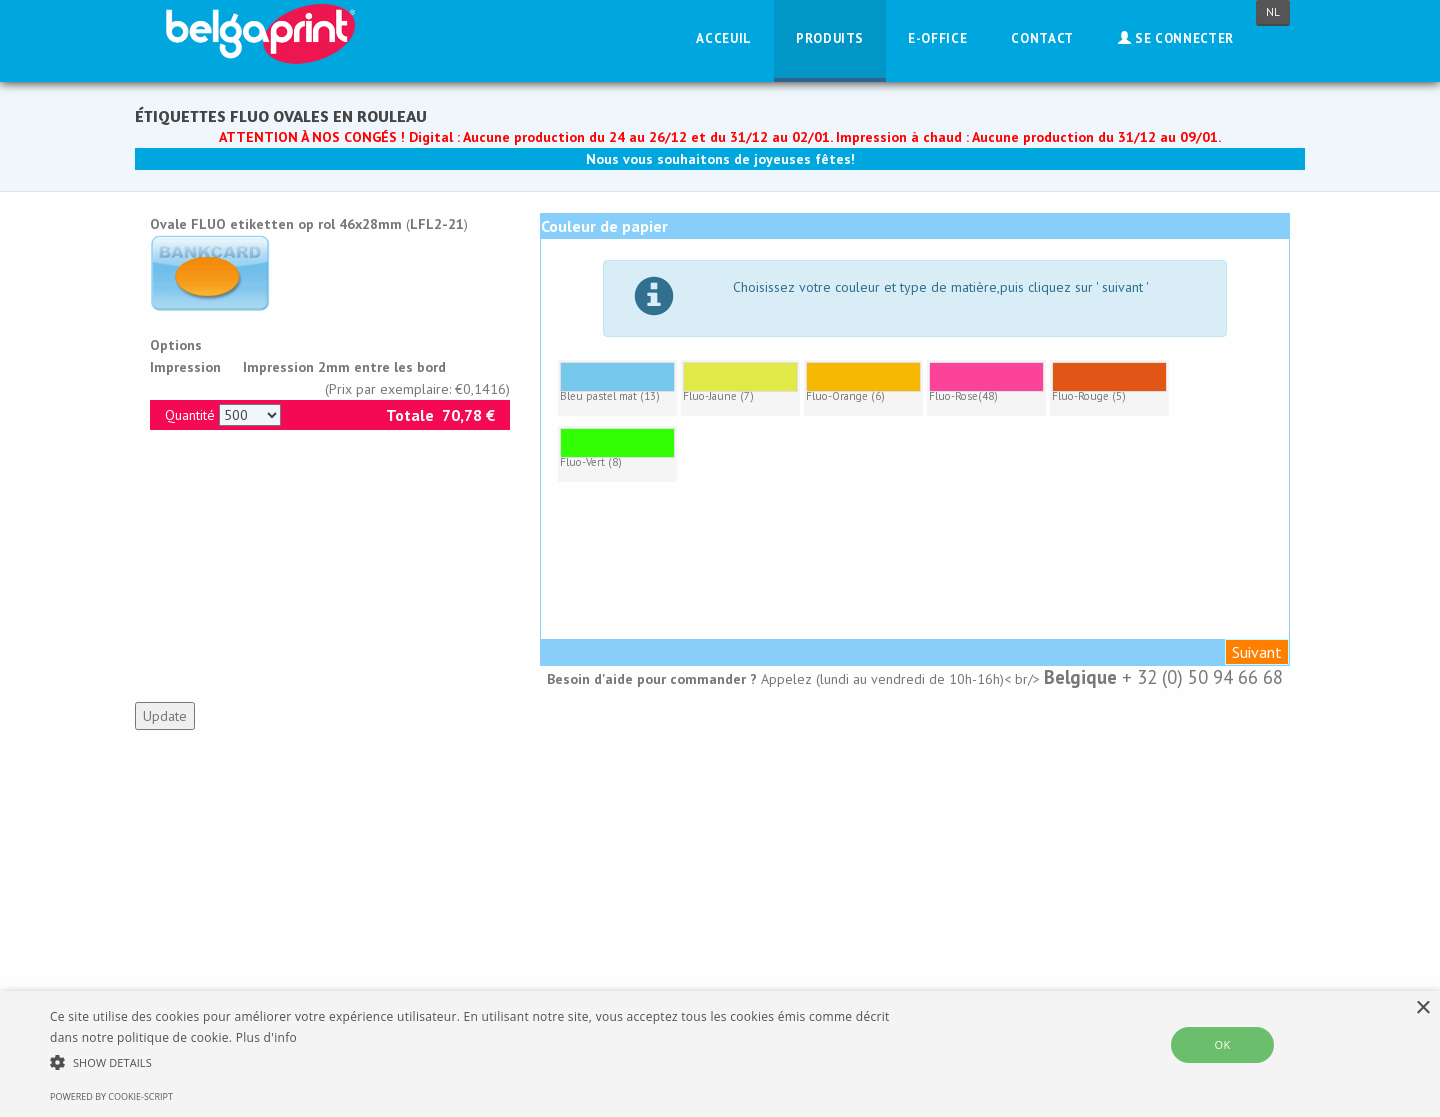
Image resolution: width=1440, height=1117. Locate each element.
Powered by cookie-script (111, 1096)
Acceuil (724, 38)
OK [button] (1222, 1044)
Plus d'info (266, 1037)
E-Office (937, 38)
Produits (830, 38)
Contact (1042, 38)
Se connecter (1176, 38)
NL (1273, 12)
